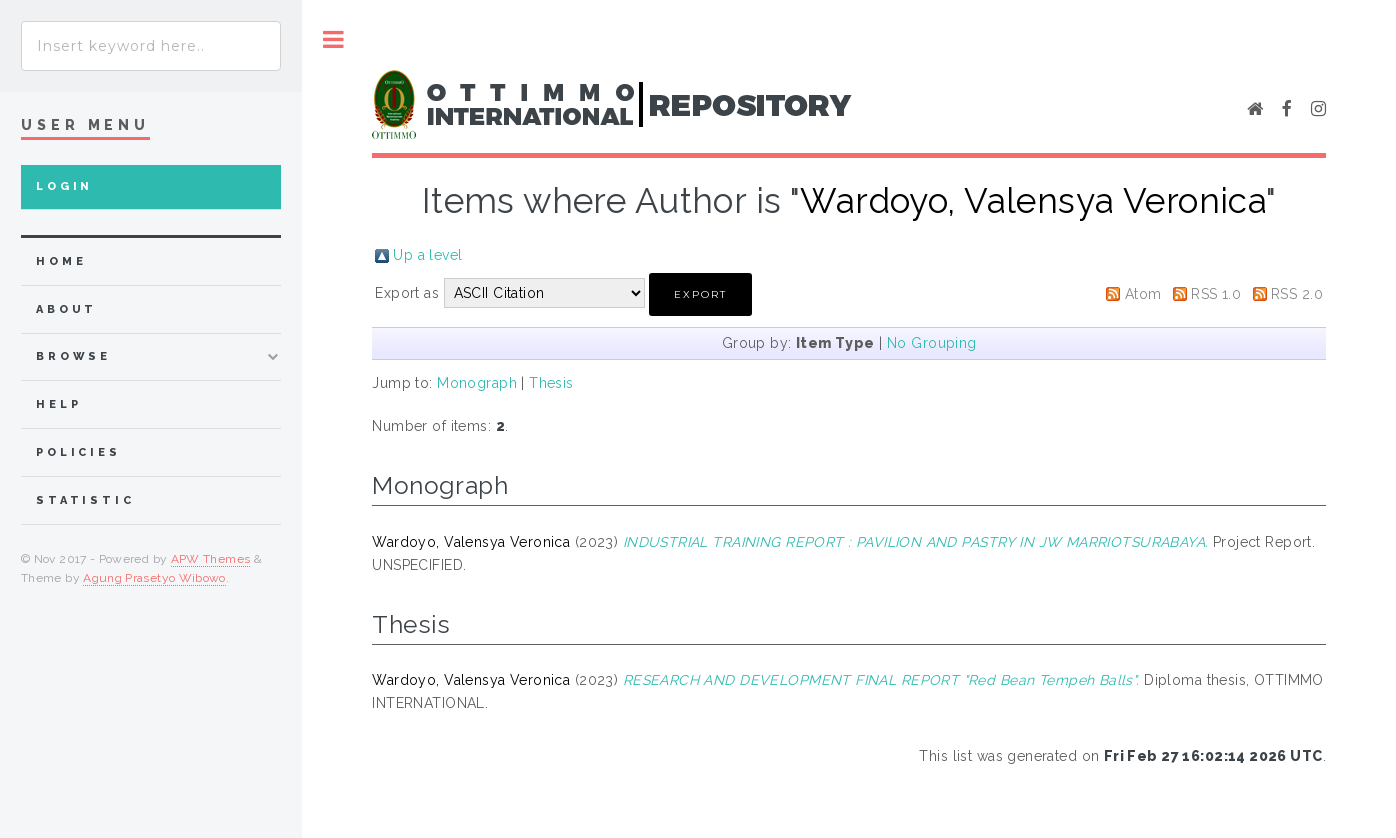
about (66, 309)
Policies (78, 452)
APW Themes (211, 559)
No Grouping (932, 343)
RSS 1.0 (1216, 294)
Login (64, 186)
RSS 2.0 (1297, 294)
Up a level (427, 255)
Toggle (333, 39)
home (61, 261)
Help (58, 404)
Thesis (551, 383)
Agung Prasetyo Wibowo (154, 578)
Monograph (477, 383)
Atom (1143, 294)
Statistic (85, 500)
